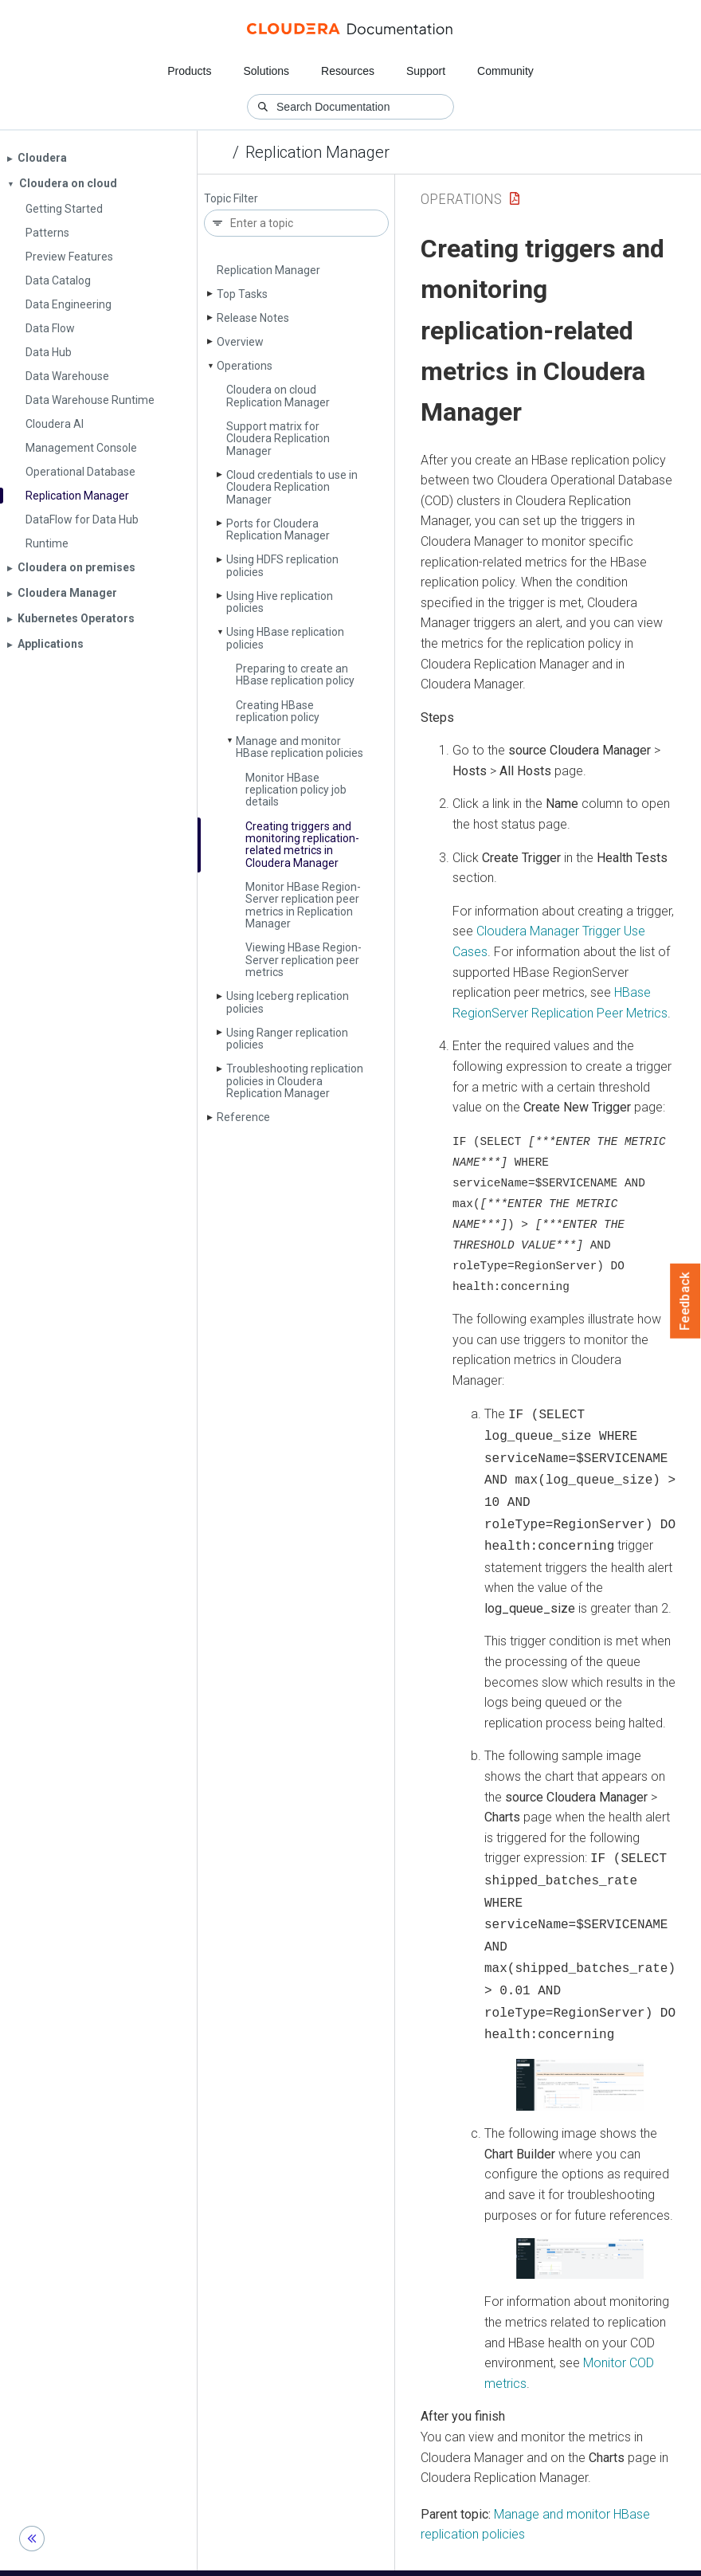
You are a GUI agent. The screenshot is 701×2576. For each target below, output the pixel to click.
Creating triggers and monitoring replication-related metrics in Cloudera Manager (302, 844)
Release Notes (253, 318)
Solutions (266, 71)
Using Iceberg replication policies (287, 1002)
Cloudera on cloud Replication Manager (278, 395)
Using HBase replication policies (285, 637)
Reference (243, 1117)
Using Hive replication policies (279, 602)
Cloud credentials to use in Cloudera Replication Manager (292, 487)
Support (425, 71)
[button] (580, 2056)
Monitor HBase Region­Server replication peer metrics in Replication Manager (303, 905)
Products (189, 71)
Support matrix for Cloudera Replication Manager (278, 438)
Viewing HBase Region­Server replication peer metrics (303, 959)
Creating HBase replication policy (277, 711)
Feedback (685, 1301)
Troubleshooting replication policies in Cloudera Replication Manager (294, 1081)
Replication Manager (317, 152)
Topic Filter (231, 199)
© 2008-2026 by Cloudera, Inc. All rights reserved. (533, 2558)
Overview (240, 341)
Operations (244, 365)
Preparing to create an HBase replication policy (295, 674)
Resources (347, 71)
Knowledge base (365, 2558)
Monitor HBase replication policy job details (296, 790)
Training (286, 2558)
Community (505, 71)
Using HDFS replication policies (282, 565)
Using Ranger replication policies (287, 1038)
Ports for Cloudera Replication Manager (278, 529)
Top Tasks (242, 294)
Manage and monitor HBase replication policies (299, 747)
